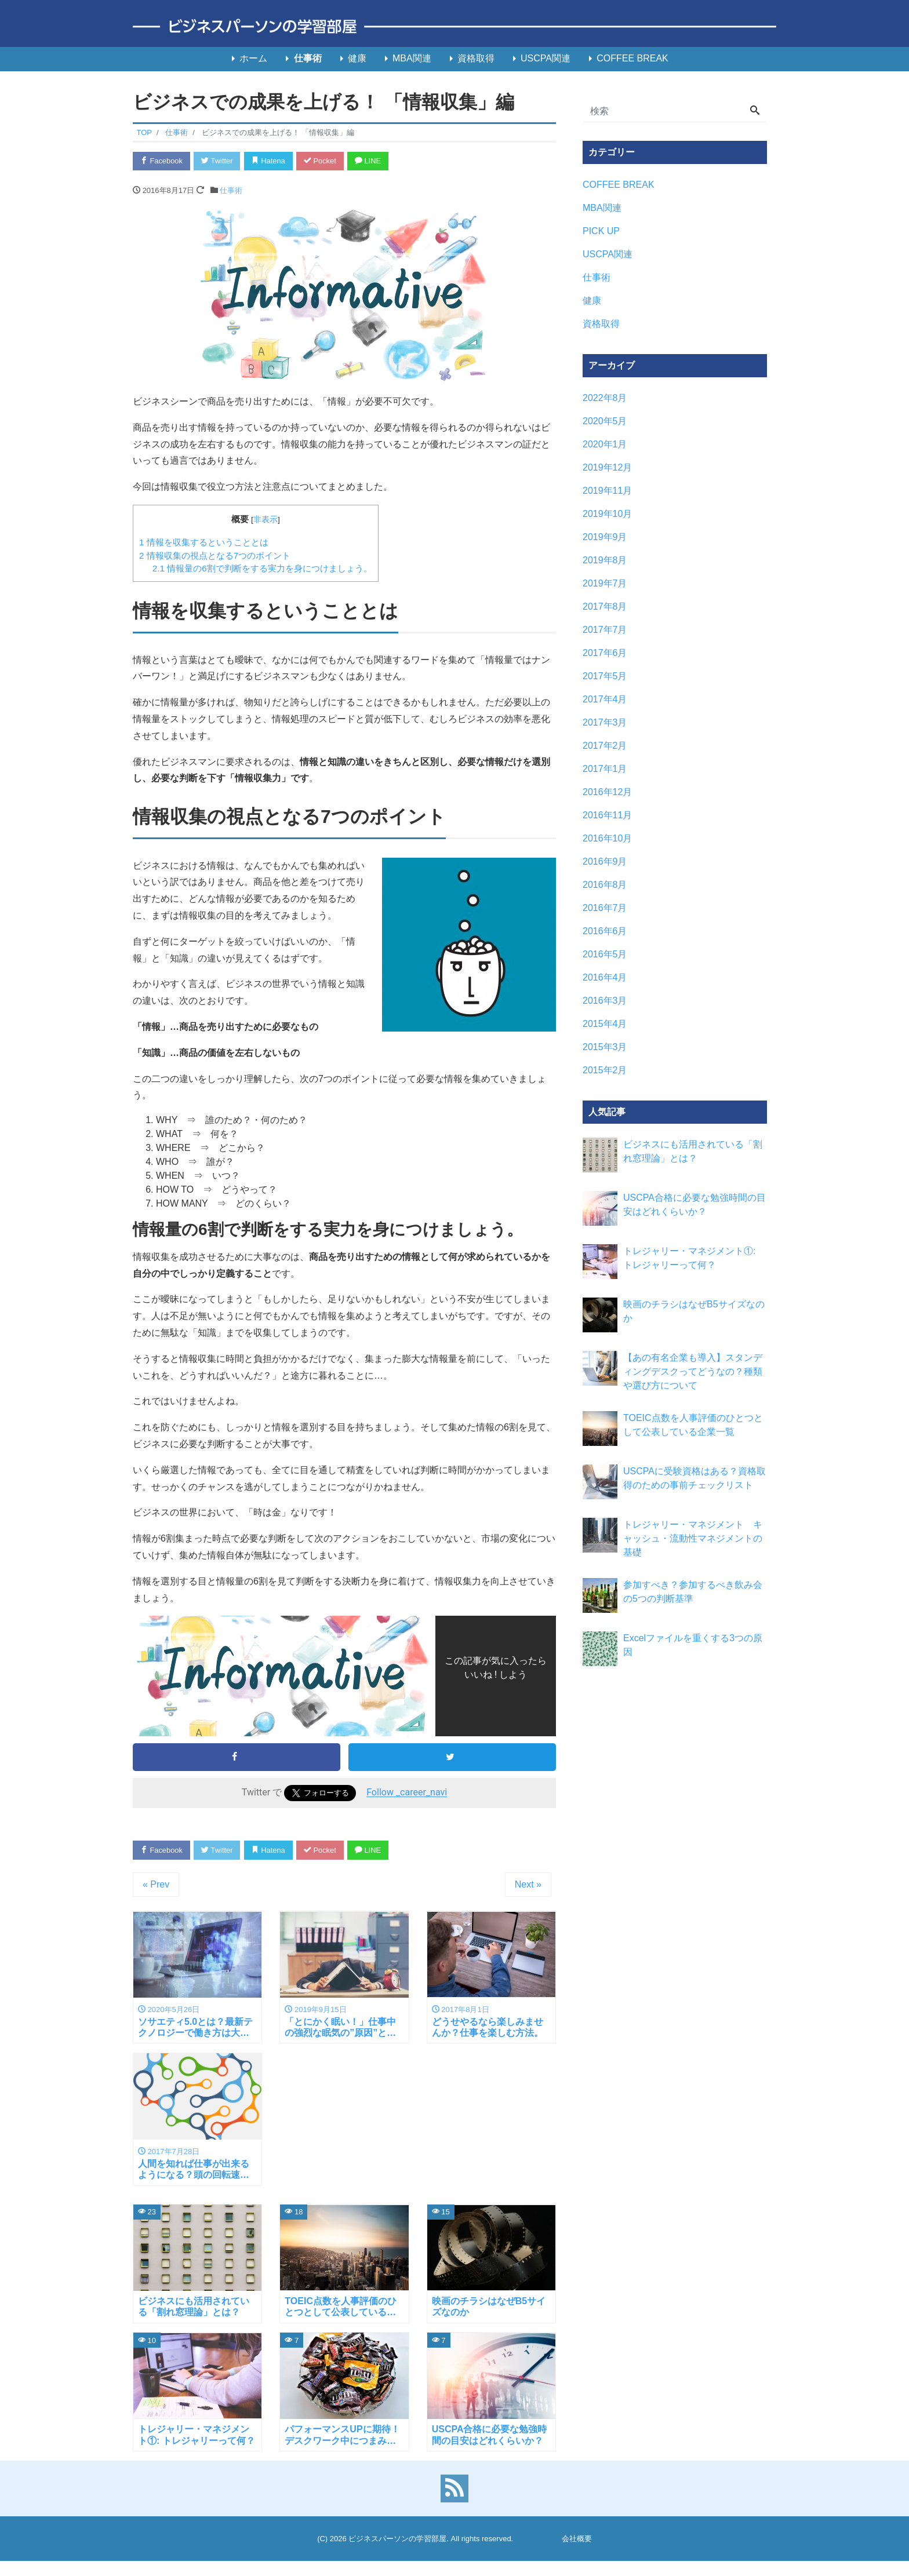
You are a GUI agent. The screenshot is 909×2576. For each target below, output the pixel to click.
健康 (357, 58)
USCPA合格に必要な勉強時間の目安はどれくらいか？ (694, 1204)
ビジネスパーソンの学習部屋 (397, 2539)
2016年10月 (607, 838)
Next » (528, 1885)
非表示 (265, 519)
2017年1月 (605, 769)
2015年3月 (605, 1047)
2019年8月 (605, 560)
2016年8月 (605, 885)
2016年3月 (605, 1000)
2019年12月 (607, 467)
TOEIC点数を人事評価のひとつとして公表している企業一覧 (693, 1425)
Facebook (161, 160)
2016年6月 (605, 931)
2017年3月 (605, 722)
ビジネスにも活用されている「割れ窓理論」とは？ (692, 1151)
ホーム (253, 58)
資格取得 (476, 58)
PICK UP (601, 231)
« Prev (156, 1885)
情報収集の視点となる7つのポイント (214, 555)
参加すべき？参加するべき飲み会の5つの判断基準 (692, 1592)
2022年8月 (605, 398)
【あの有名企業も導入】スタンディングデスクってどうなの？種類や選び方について (692, 1371)
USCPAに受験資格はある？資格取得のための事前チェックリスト (694, 1478)
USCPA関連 (545, 58)
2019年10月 (607, 514)
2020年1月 (605, 444)
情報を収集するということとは (203, 542)
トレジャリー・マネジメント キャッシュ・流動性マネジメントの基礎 (692, 1538)
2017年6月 (605, 653)
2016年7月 (605, 908)
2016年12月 (607, 792)
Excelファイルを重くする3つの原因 (692, 1645)
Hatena (270, 160)
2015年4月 (605, 1024)
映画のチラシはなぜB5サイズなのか (694, 1311)
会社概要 (577, 2539)
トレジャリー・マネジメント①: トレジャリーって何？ (689, 1258)
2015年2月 (605, 1070)
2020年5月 (605, 421)
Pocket (322, 160)
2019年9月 (605, 537)
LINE (370, 160)
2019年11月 (607, 490)
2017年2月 (605, 745)
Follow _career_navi (406, 1792)
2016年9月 (605, 861)
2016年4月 (605, 977)
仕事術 (308, 58)
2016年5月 (605, 954)
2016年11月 (607, 815)
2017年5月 (605, 676)
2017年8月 (605, 606)
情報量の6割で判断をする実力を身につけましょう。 (262, 569)
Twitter (218, 160)
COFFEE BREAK (632, 58)
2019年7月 (605, 583)
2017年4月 (605, 699)
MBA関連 (411, 58)
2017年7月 (605, 630)
